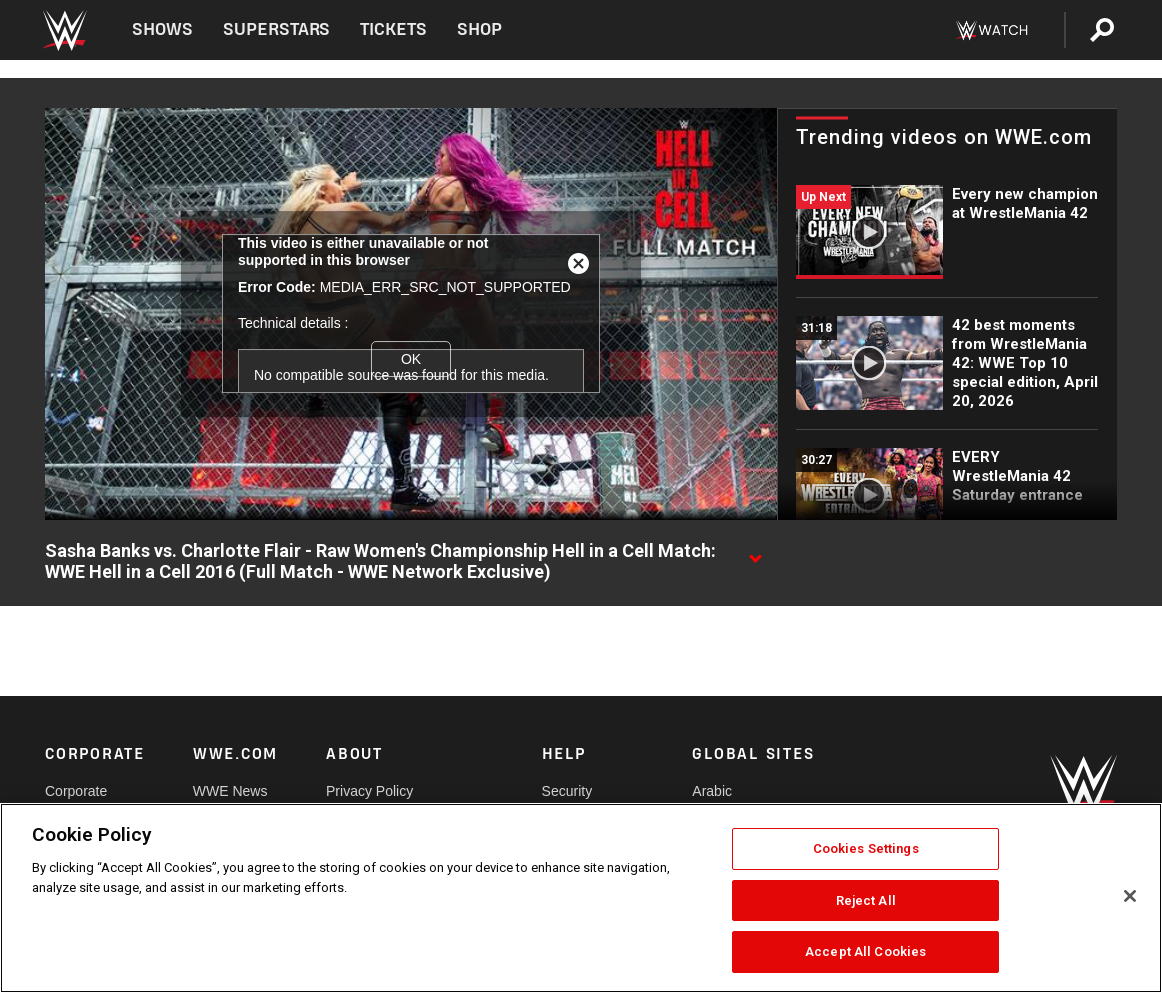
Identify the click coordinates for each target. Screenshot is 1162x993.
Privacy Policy (369, 791)
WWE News (230, 791)
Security (567, 791)
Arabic (712, 791)
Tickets (393, 29)
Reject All (866, 900)
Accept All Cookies (865, 951)
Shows (162, 29)
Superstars (277, 29)
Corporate (76, 791)
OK (411, 359)
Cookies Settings (866, 848)
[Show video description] (755, 552)
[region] (581, 898)
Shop (479, 29)
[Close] (1130, 896)
